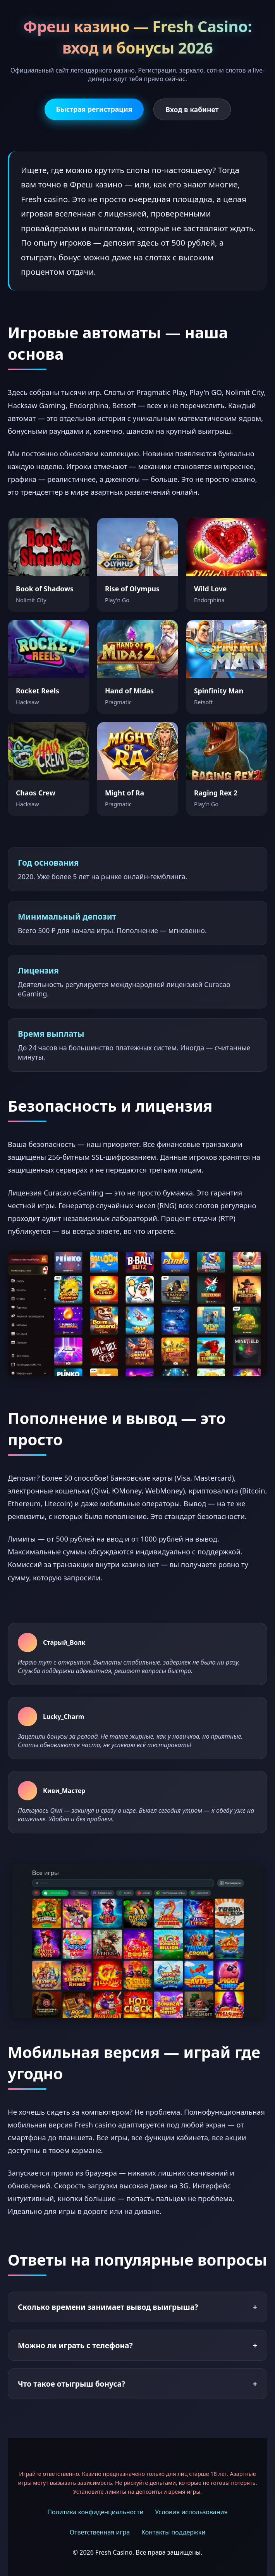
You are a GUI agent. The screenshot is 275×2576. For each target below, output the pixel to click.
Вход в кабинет (191, 109)
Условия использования (191, 2512)
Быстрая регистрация (94, 109)
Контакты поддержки (173, 2532)
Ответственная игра (100, 2532)
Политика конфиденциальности (95, 2512)
